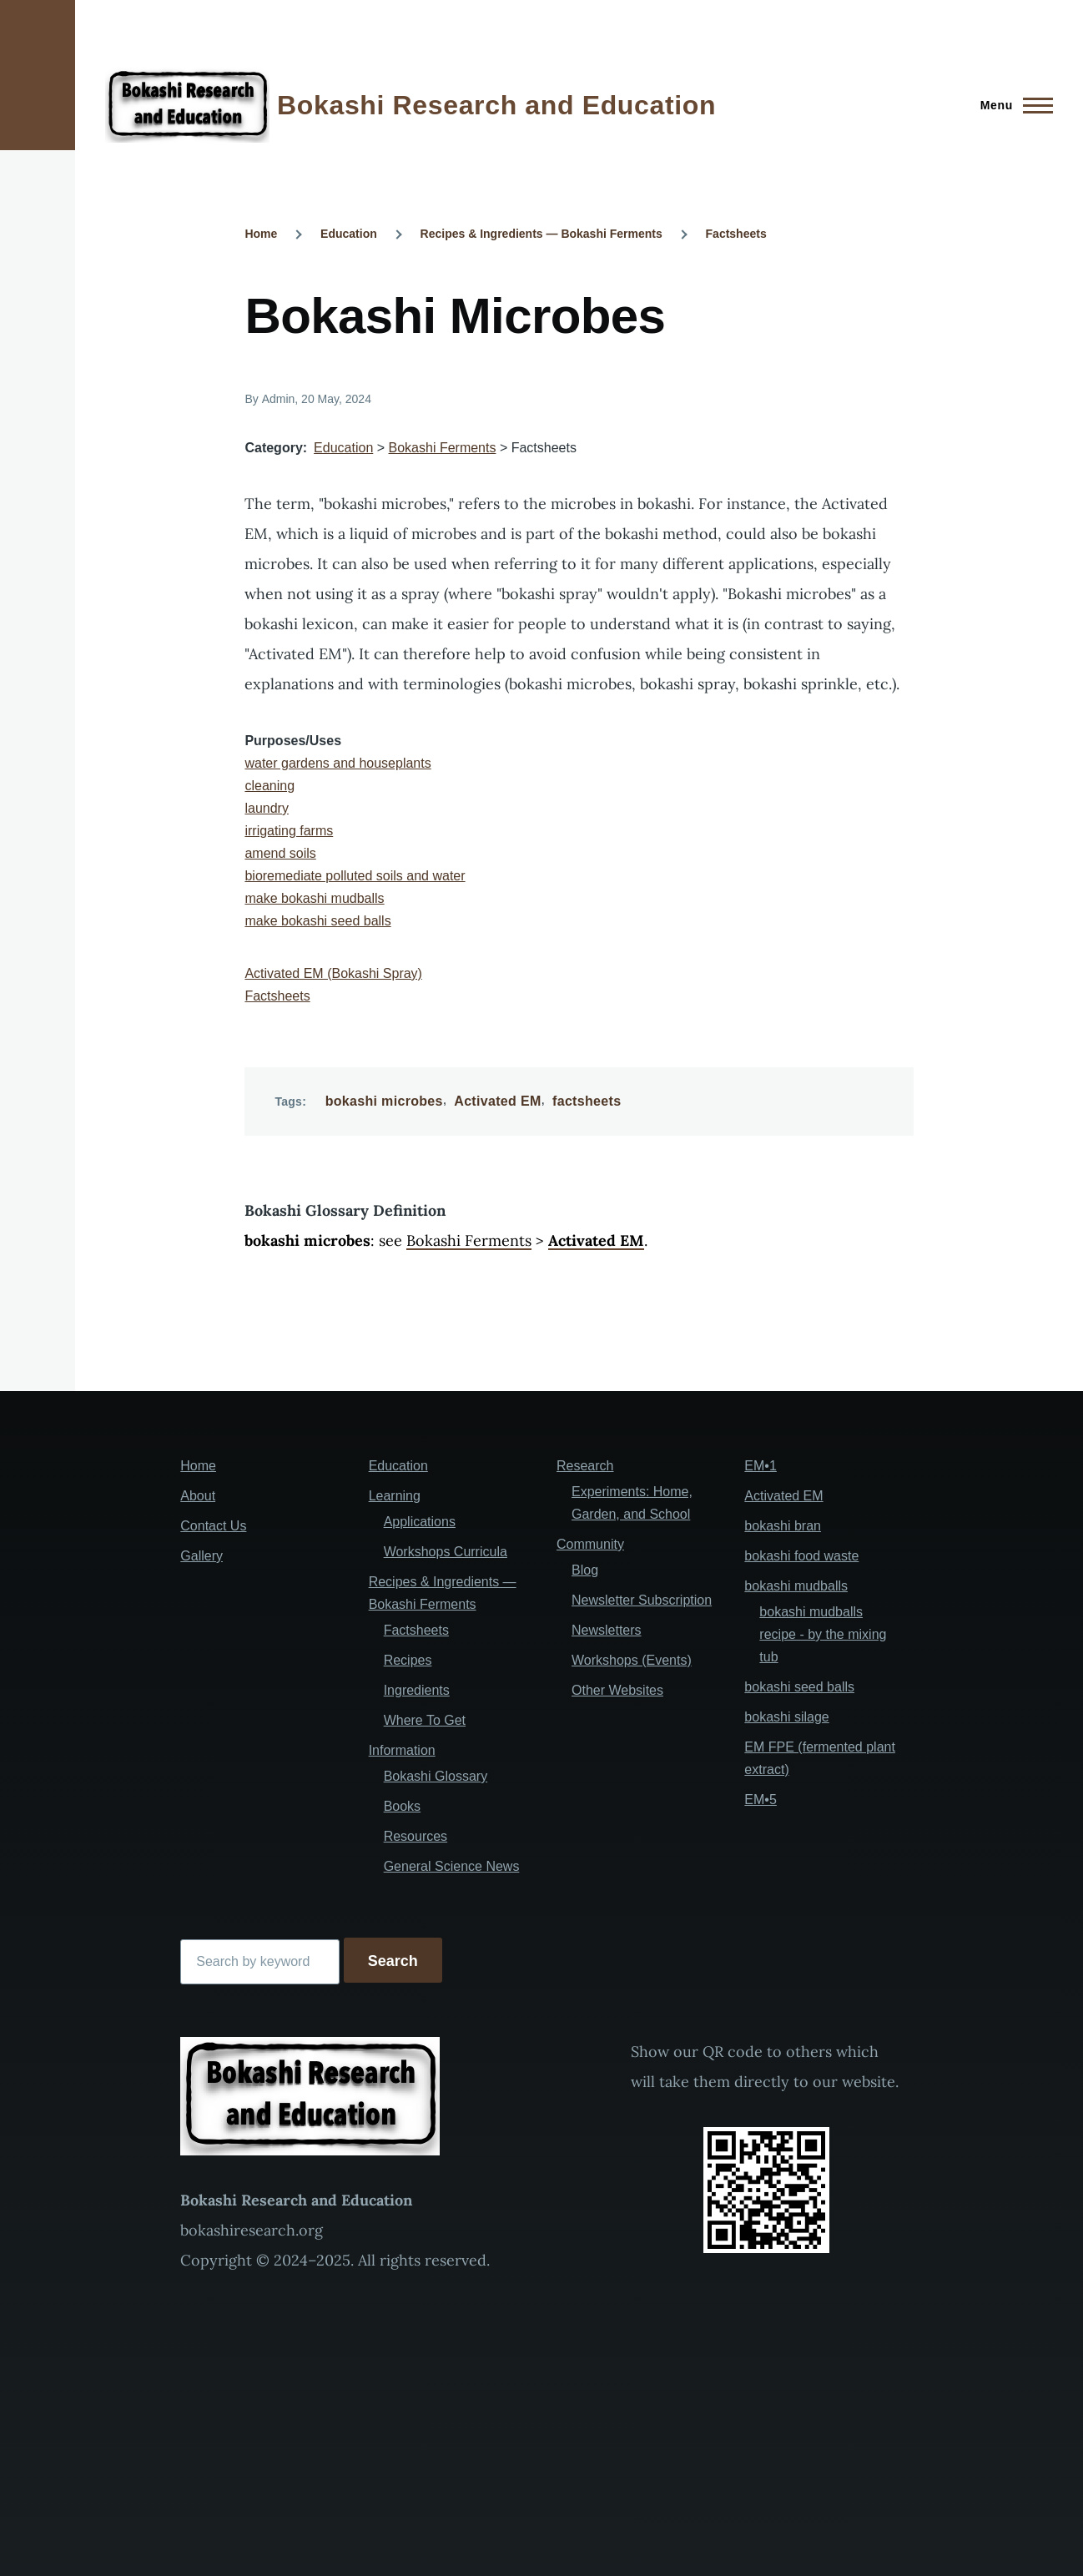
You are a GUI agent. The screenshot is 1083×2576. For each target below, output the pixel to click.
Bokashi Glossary (436, 1776)
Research (585, 1466)
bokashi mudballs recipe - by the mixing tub (822, 1634)
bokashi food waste (801, 1556)
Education (348, 233)
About (197, 1496)
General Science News (452, 1866)
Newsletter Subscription (642, 1600)
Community (590, 1544)
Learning (395, 1496)
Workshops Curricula (445, 1552)
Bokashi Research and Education (496, 105)
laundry (266, 808)
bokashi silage (786, 1717)
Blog (585, 1570)
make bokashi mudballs (314, 898)
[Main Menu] (1011, 105)
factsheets (586, 1101)
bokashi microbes (384, 1101)
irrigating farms (288, 831)
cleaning (269, 786)
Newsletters (607, 1630)
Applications (420, 1522)
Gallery (201, 1556)
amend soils (279, 853)
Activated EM (497, 1101)
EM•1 (760, 1466)
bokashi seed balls (799, 1687)
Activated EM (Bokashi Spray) (333, 973)
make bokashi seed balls (317, 921)
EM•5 (760, 1799)
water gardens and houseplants (337, 763)
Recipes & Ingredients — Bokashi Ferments (541, 233)
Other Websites (617, 1690)
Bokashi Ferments (442, 448)
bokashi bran (782, 1526)
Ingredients (417, 1690)
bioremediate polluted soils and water (354, 876)
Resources (415, 1836)
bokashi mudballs (796, 1586)
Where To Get (425, 1720)
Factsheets (736, 233)
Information (402, 1750)
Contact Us (213, 1526)
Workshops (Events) (632, 1660)
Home (260, 233)
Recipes (408, 1660)
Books (402, 1806)
